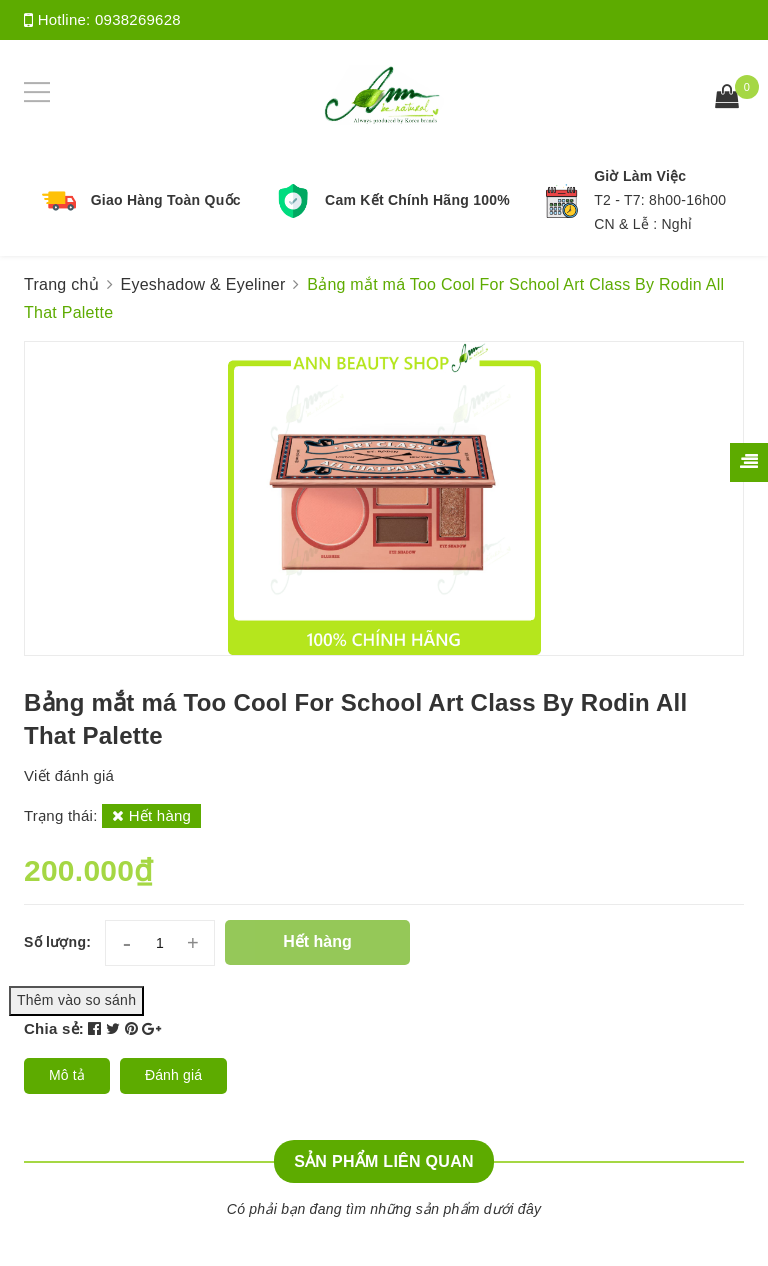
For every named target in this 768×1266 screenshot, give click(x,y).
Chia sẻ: (54, 1028)
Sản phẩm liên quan (384, 1161)
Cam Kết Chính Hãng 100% (417, 200)
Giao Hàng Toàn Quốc (166, 200)
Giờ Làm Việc (640, 176)
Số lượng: (57, 942)
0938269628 (138, 19)
